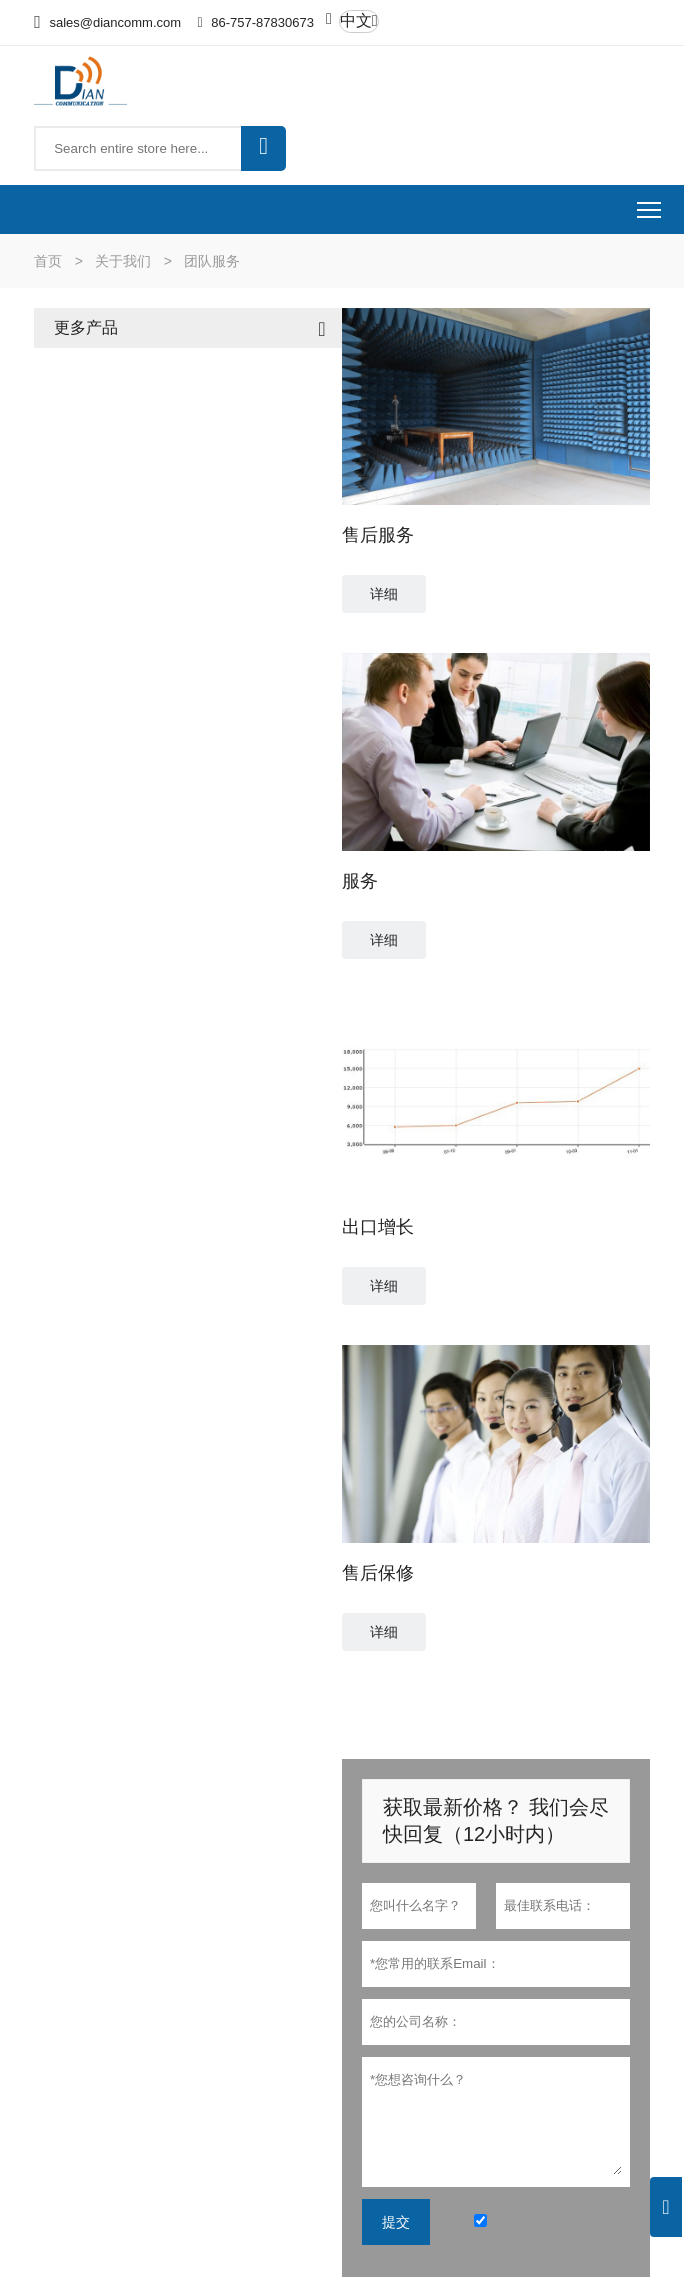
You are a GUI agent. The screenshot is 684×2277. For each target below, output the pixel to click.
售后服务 (378, 535)
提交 (396, 2222)
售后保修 (378, 1573)
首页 (48, 261)
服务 (360, 881)
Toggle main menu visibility (650, 203)
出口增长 (378, 1227)
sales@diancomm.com (115, 22)
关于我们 (123, 261)
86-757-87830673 (262, 22)
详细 (384, 594)
